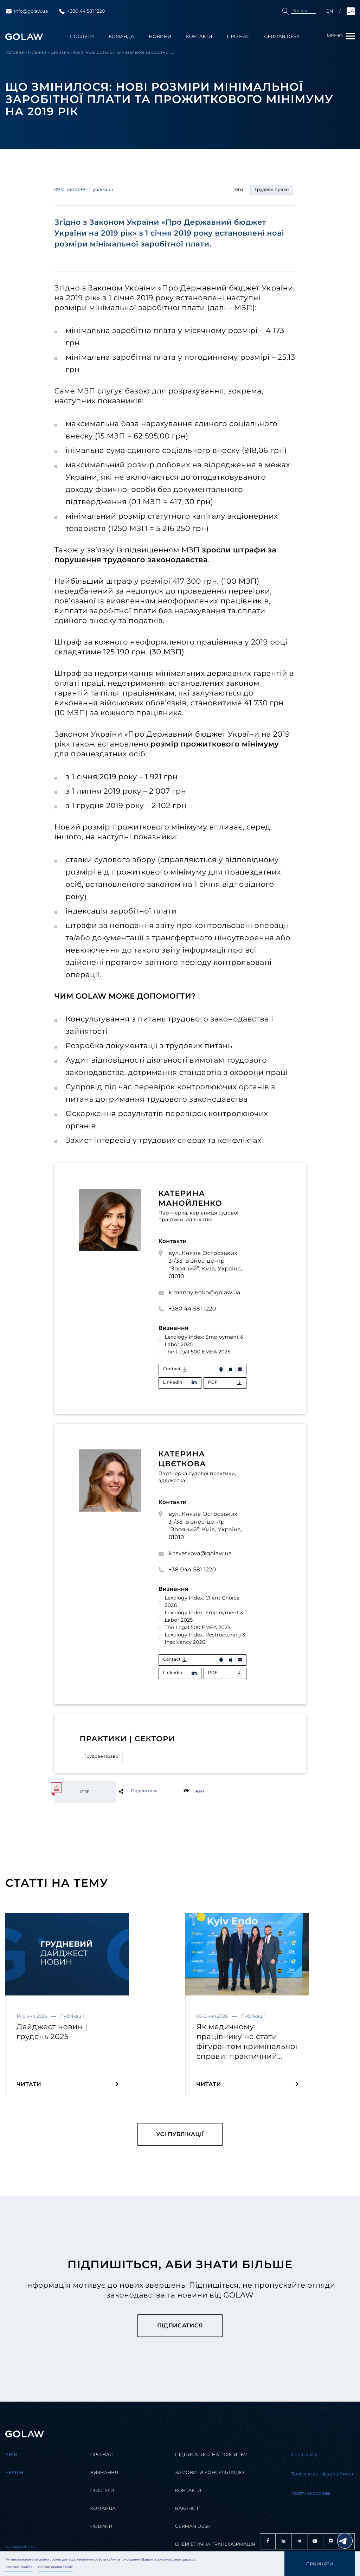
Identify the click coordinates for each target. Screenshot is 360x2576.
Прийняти (319, 2564)
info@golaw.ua (26, 11)
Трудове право (101, 1756)
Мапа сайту (303, 2455)
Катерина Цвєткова (182, 1459)
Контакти (199, 36)
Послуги (82, 36)
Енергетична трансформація (215, 2544)
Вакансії (186, 2508)
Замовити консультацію (209, 2472)
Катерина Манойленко (191, 1198)
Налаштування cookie (55, 2567)
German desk (193, 2526)
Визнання (104, 2472)
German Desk (282, 36)
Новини (160, 36)
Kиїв (11, 2455)
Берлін (14, 2472)
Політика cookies (18, 2567)
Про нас (238, 36)
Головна (14, 52)
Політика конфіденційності (322, 2474)
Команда (121, 36)
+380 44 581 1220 (81, 11)
